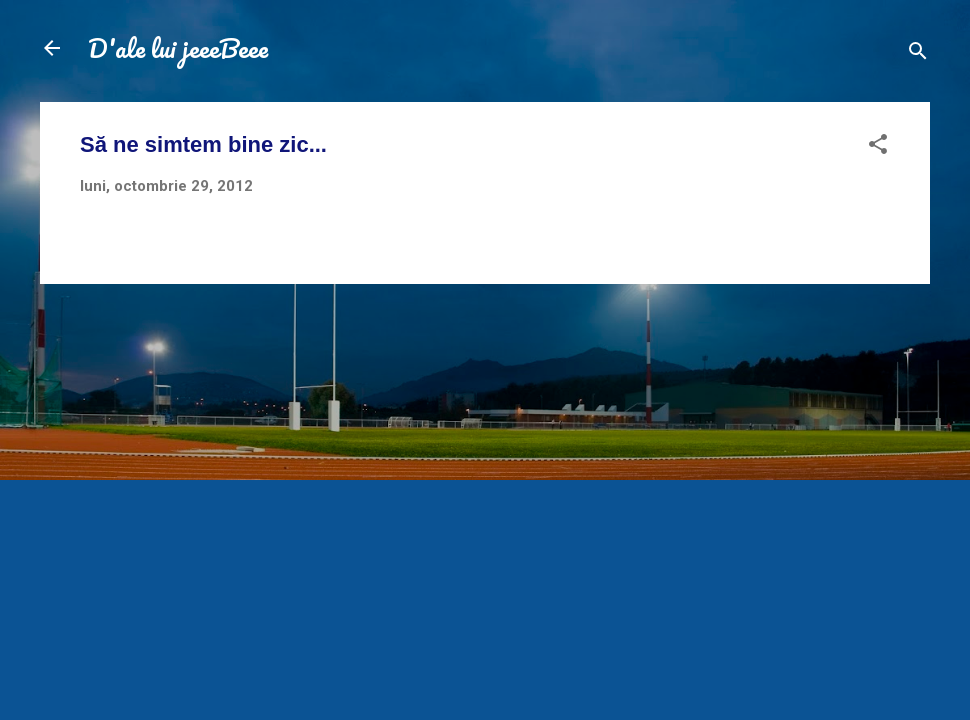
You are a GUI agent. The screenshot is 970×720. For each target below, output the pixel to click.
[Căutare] (918, 54)
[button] (878, 147)
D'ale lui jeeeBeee (178, 48)
